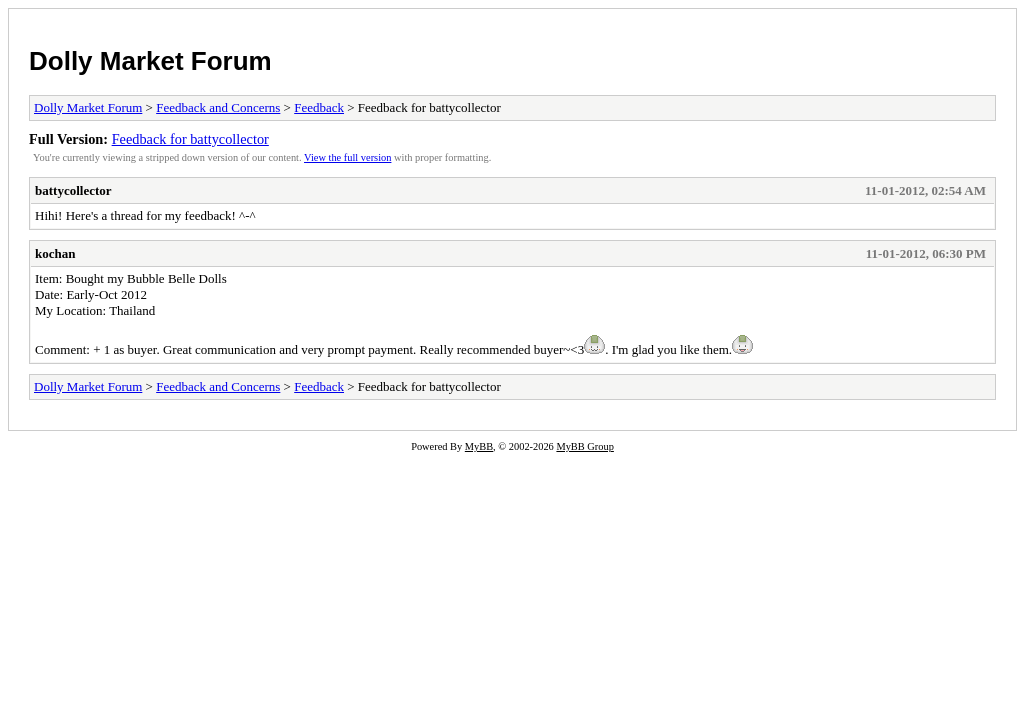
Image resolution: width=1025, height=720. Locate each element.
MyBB (479, 446)
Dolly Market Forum (150, 61)
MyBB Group (584, 446)
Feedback (319, 107)
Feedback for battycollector (190, 139)
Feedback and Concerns (218, 107)
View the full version (347, 157)
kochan (55, 253)
